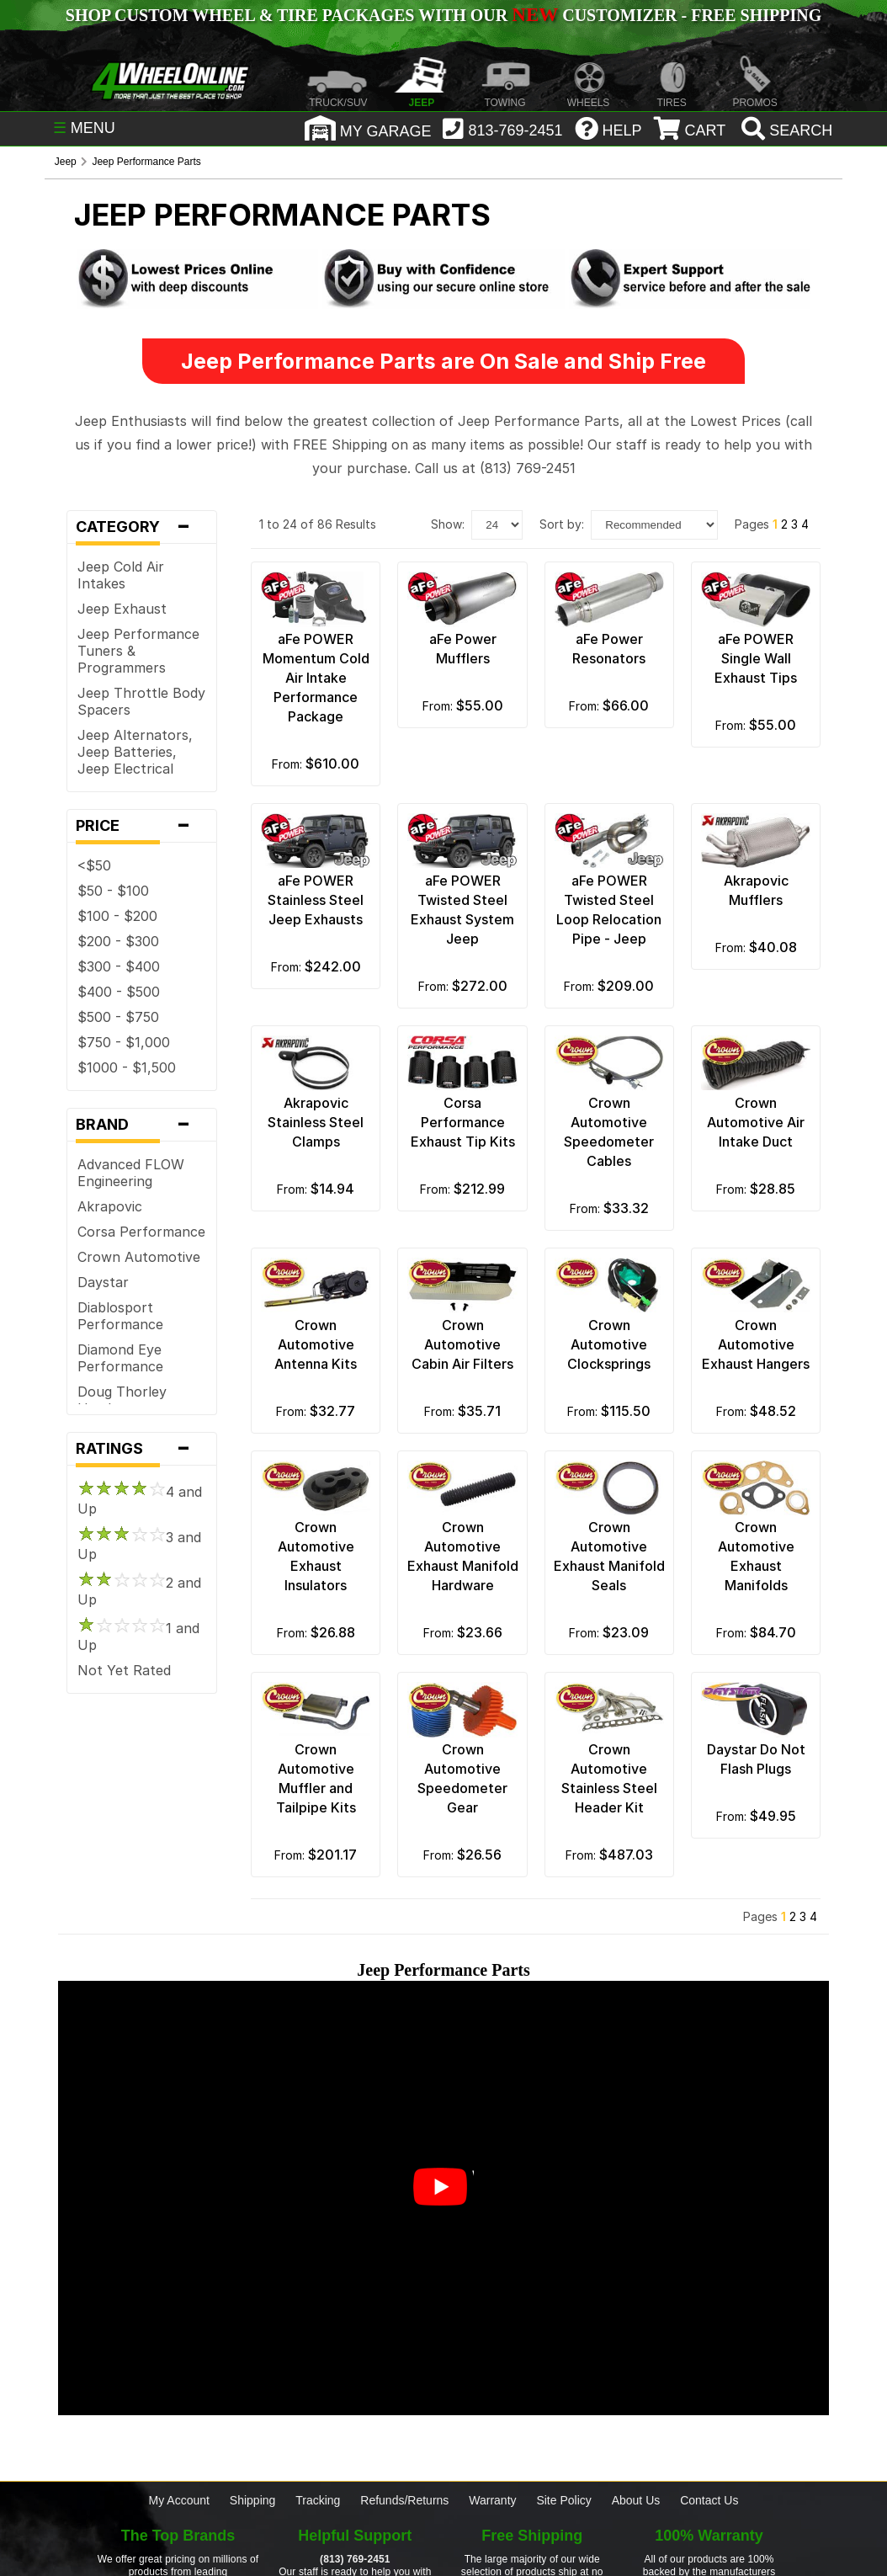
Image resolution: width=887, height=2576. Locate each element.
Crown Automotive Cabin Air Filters (462, 1344)
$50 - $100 (113, 890)
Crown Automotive (138, 1256)
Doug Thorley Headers (122, 1400)
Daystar (103, 1282)
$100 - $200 (117, 915)
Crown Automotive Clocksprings (609, 1344)
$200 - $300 (118, 941)
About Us (636, 2500)
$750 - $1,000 (123, 1042)
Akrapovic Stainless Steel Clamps (316, 1122)
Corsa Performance (141, 1231)
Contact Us (709, 2500)
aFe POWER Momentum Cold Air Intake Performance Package (316, 678)
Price (142, 826)
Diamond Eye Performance (120, 1358)
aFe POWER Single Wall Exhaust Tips (755, 658)
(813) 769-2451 (355, 2559)
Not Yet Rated (124, 1670)
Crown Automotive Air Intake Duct (756, 1122)
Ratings (142, 1449)
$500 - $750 (118, 1017)
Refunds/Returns (404, 2500)
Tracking (317, 2500)
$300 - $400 (118, 966)
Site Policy (563, 2500)
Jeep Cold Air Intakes (120, 575)
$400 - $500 (118, 991)
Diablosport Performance (120, 1316)
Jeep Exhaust (122, 608)
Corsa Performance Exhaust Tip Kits (463, 1122)
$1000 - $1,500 (126, 1067)
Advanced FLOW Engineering (130, 1173)
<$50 (94, 865)
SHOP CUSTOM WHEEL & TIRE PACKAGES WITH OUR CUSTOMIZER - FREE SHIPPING (443, 15)
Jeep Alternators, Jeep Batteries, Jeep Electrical (135, 751)
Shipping (253, 2500)
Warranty (492, 2500)
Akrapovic (109, 1206)
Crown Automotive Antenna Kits (315, 1344)
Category (142, 527)
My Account (179, 2500)
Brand (142, 1125)
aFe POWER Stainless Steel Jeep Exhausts (316, 900)
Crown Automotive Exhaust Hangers (756, 1344)
